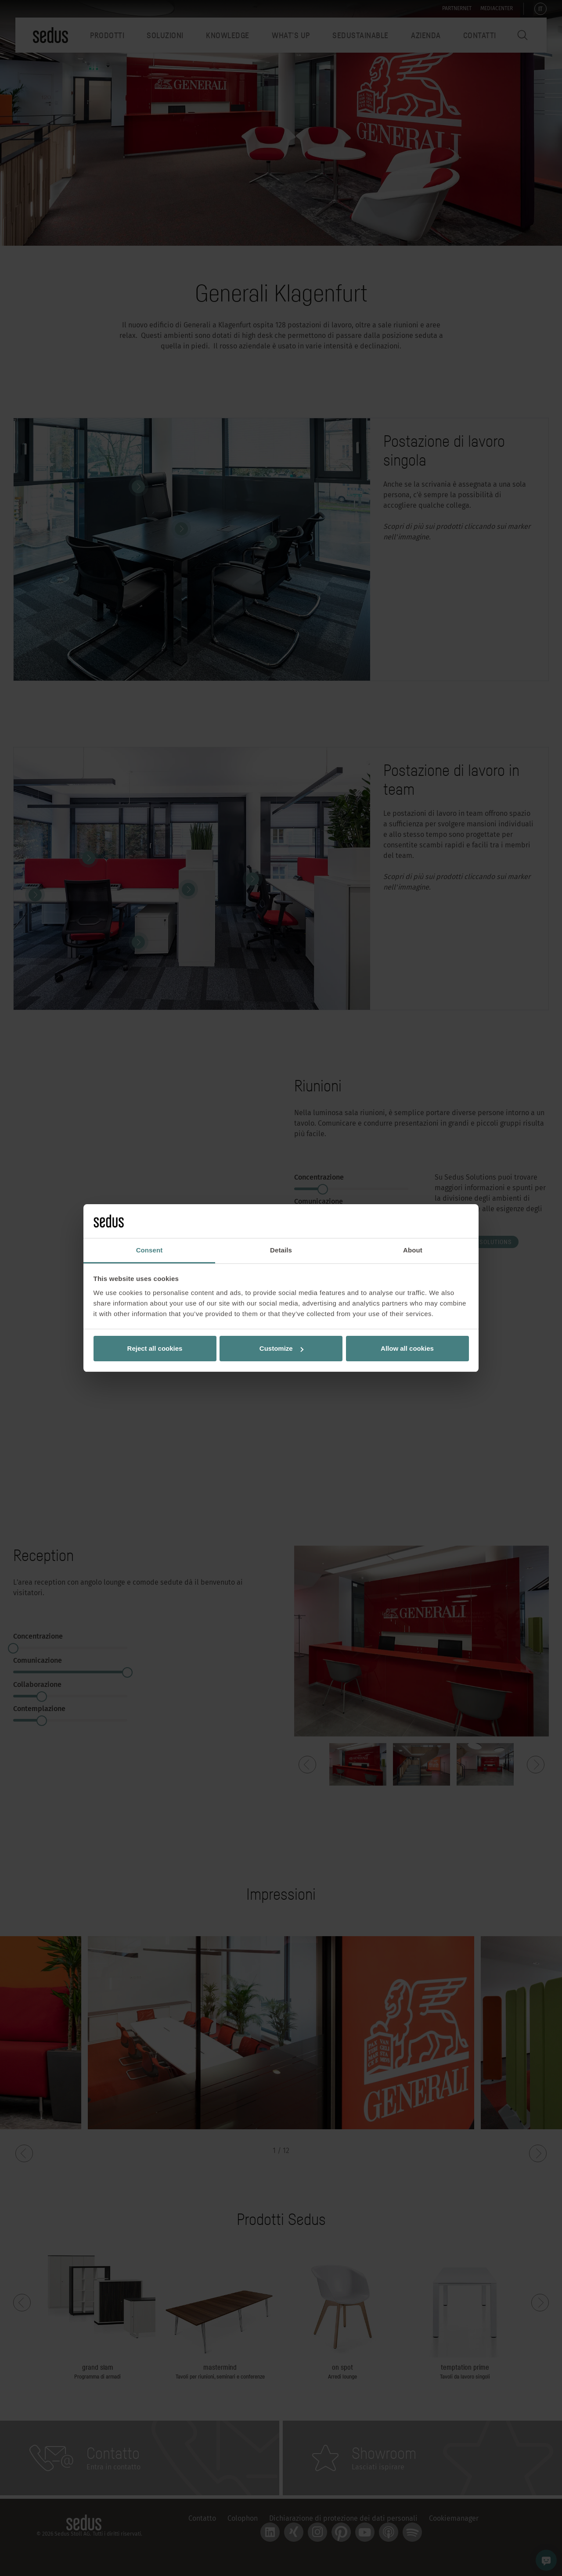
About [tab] (412, 1250)
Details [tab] (281, 1250)
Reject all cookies (155, 1348)
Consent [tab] (149, 1250)
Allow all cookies (407, 1348)
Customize (281, 1348)
